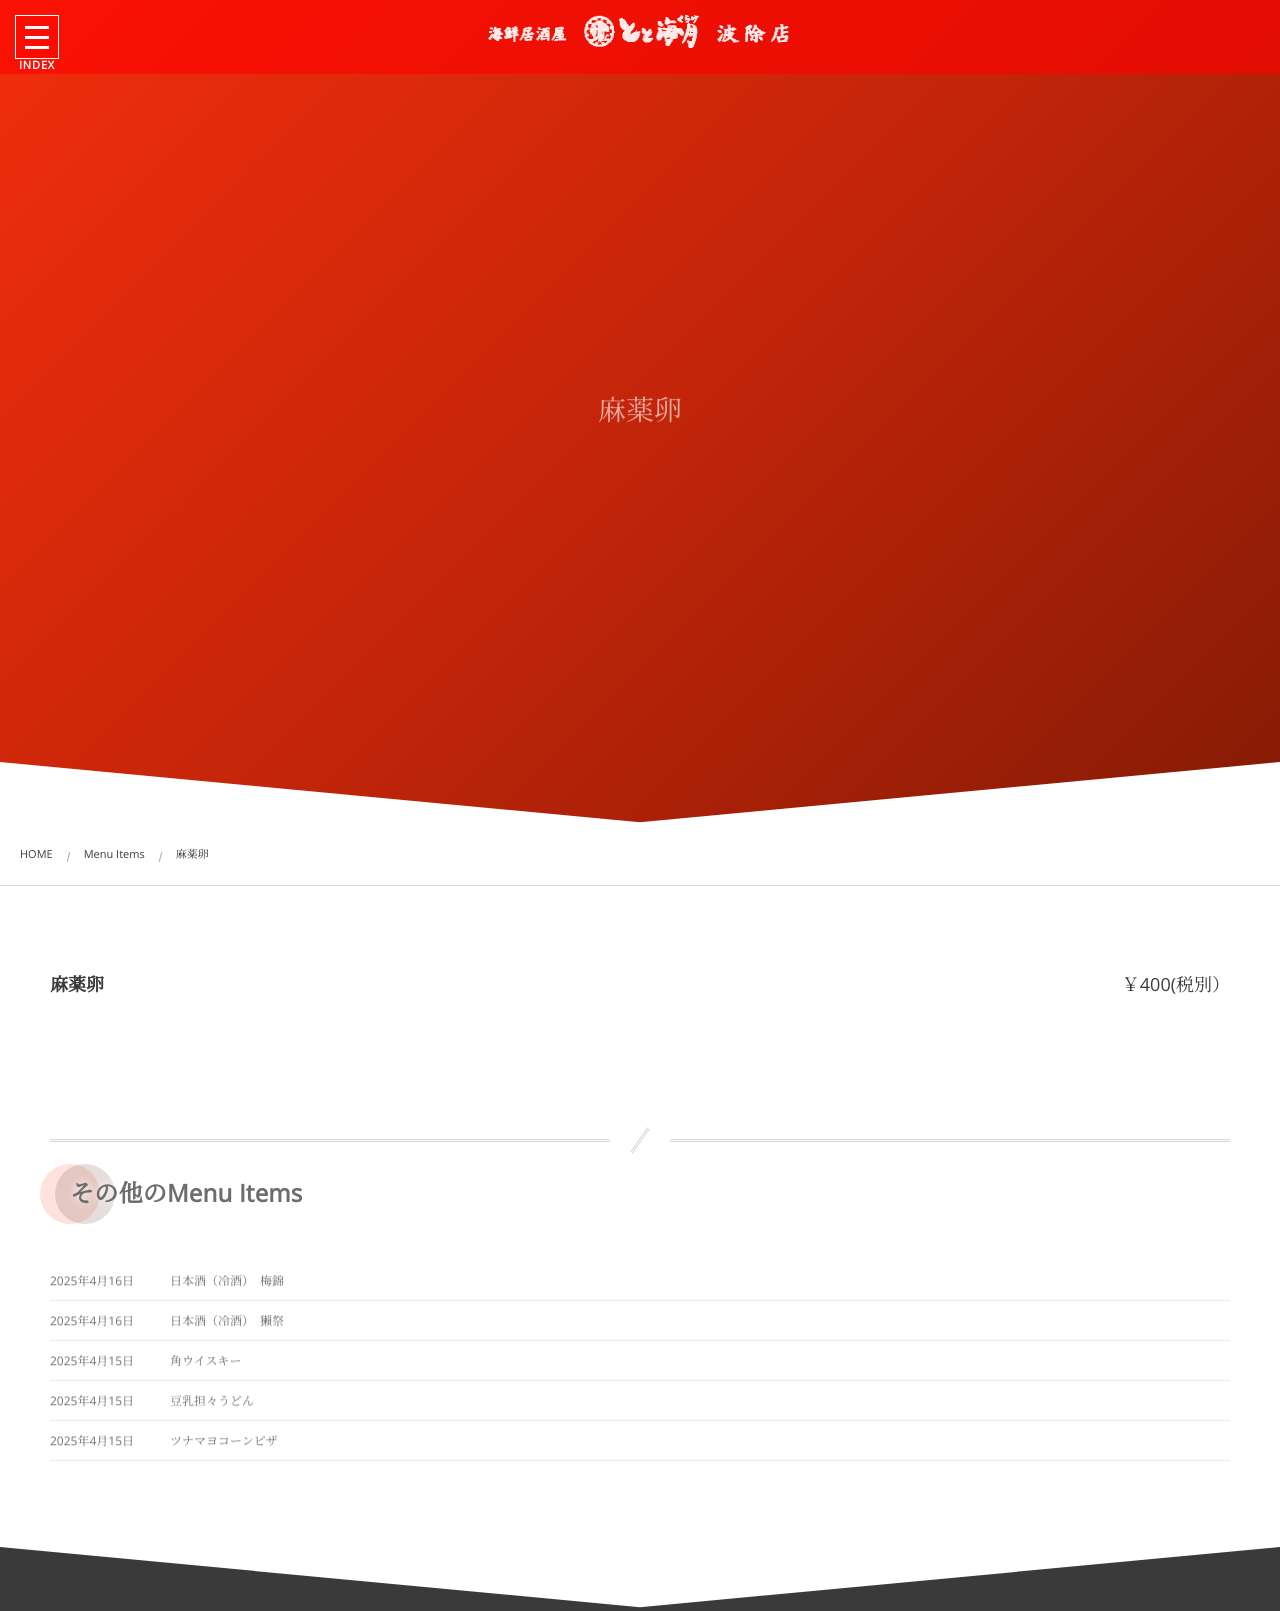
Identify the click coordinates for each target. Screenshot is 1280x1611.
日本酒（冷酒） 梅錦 (227, 1285)
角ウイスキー (206, 1365)
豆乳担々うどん (212, 1405)
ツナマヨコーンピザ (224, 1445)
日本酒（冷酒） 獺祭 (227, 1325)
